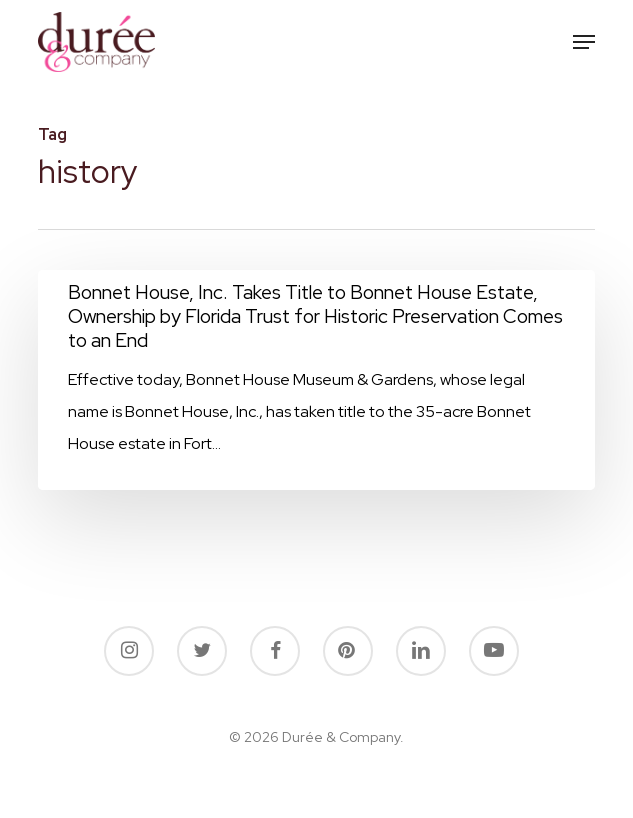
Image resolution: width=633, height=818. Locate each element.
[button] (584, 42)
